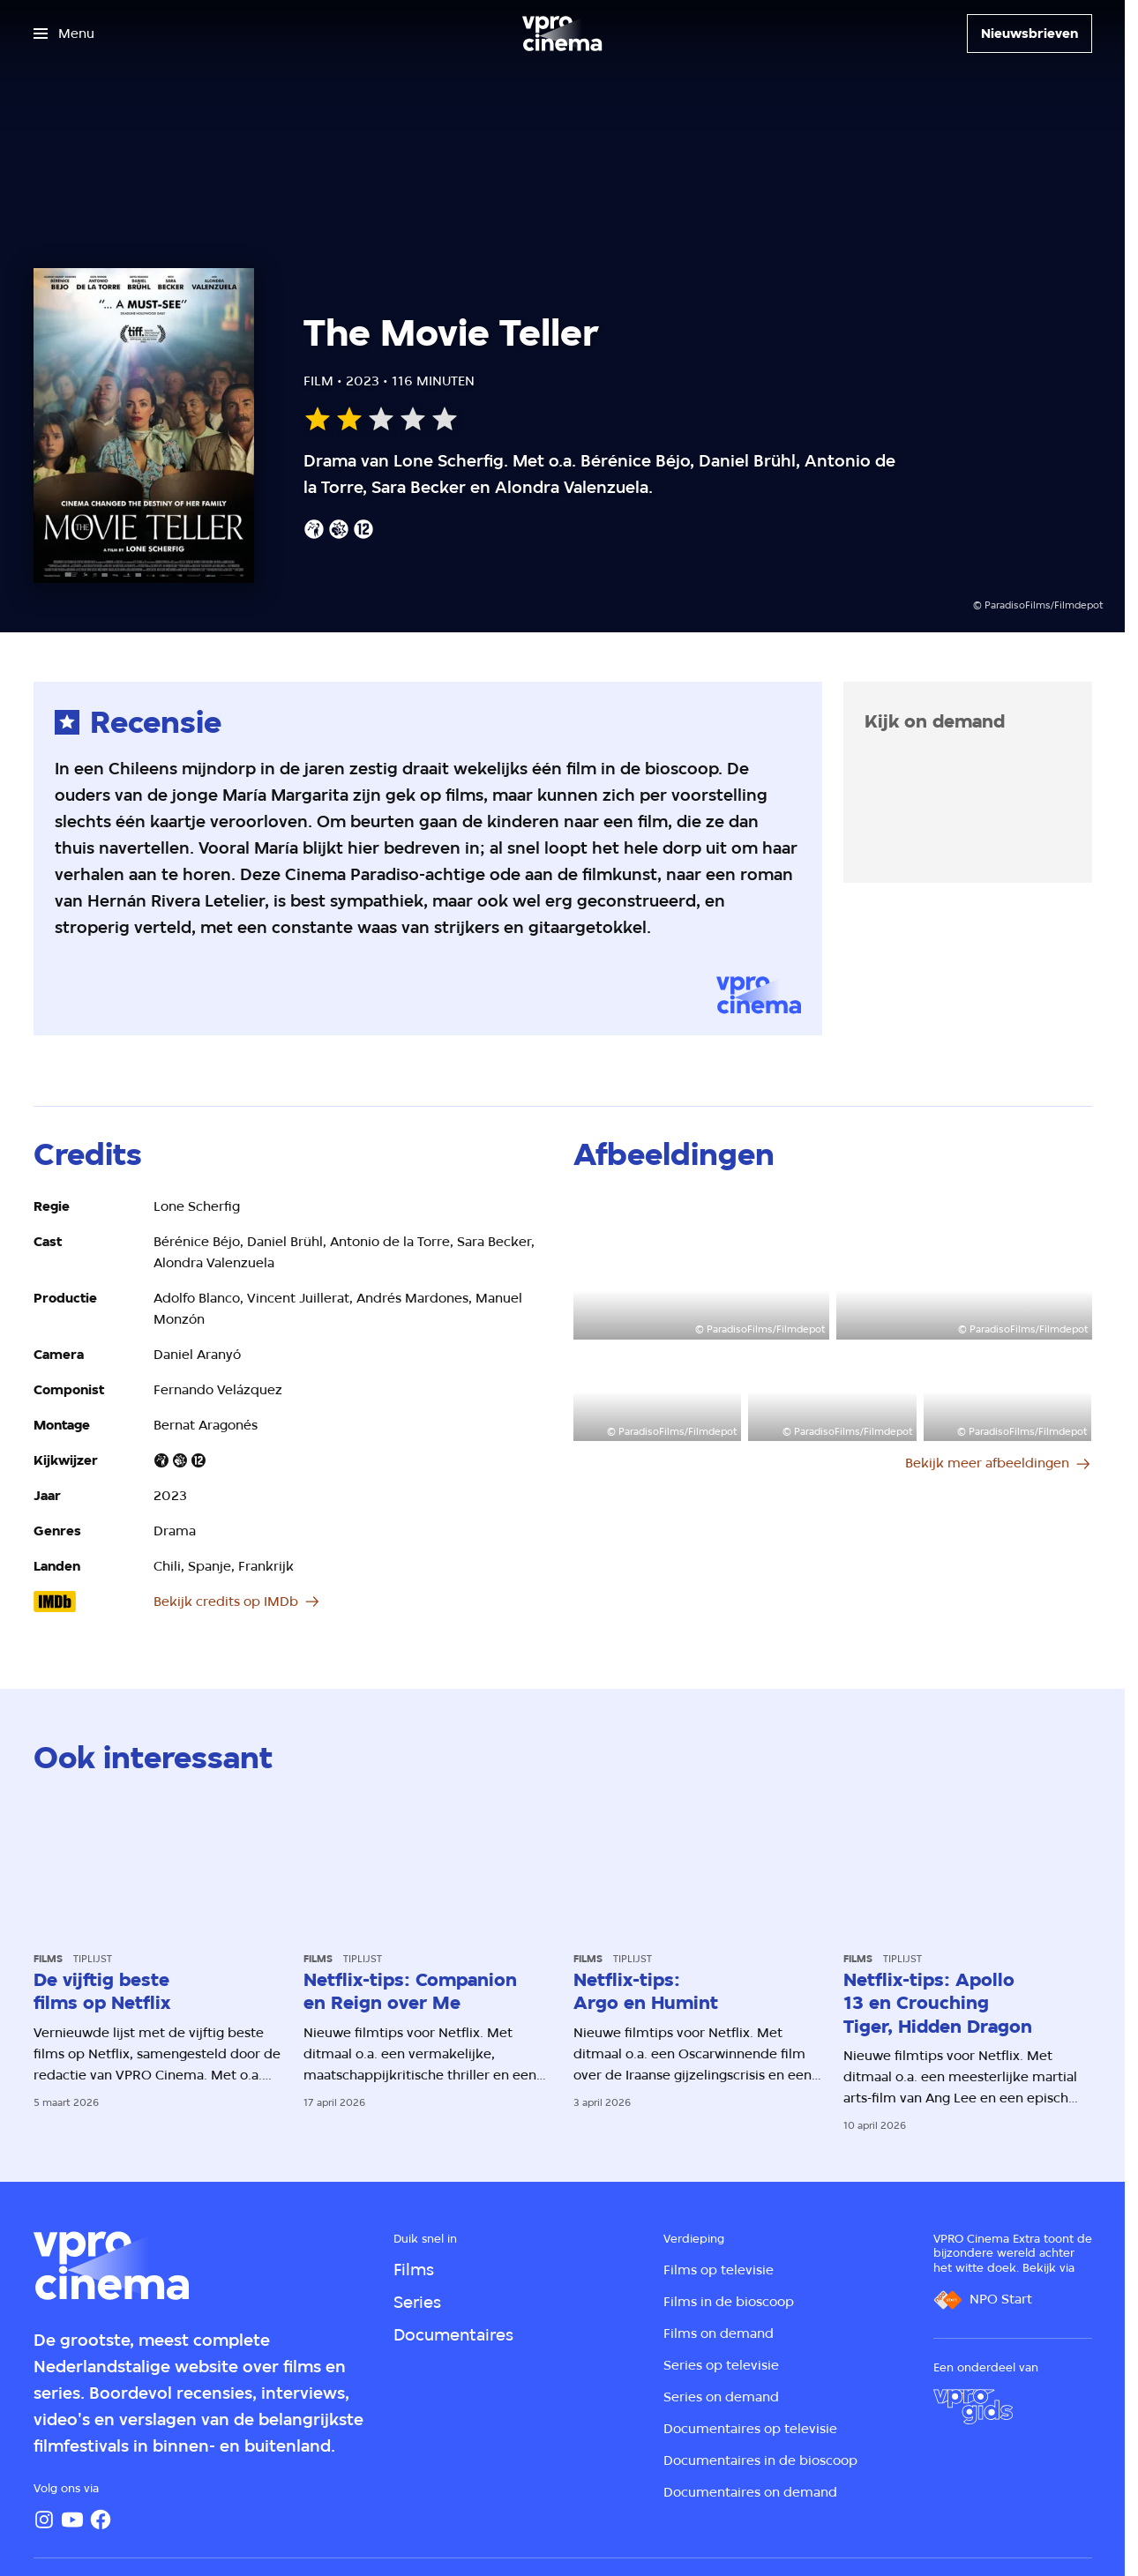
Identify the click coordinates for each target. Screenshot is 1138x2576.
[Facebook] (100, 2519)
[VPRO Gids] (973, 2406)
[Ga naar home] (562, 33)
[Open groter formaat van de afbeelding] (701, 1268)
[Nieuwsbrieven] (1029, 33)
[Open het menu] (64, 33)
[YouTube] (72, 2519)
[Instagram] (44, 2519)
